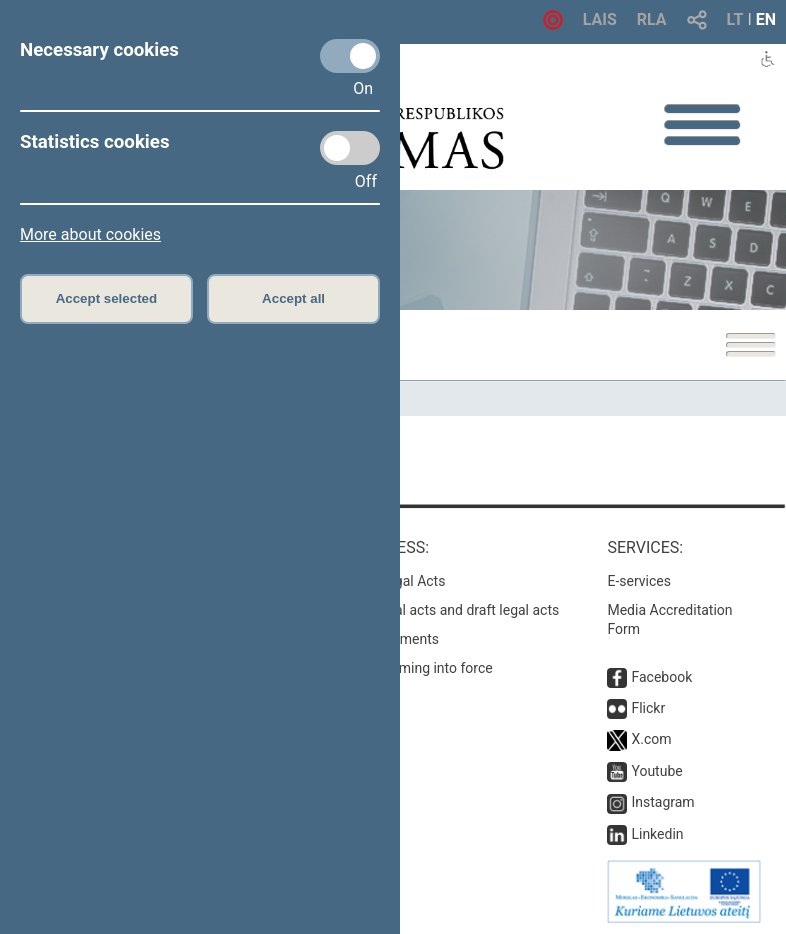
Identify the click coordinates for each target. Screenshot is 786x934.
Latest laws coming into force (401, 668)
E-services (639, 581)
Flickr (648, 708)
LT (735, 19)
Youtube (656, 771)
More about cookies (90, 234)
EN (766, 19)
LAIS (600, 19)
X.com (651, 739)
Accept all (293, 298)
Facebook (661, 677)
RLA (652, 19)
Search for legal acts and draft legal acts (434, 610)
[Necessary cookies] (350, 56)
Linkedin (657, 834)
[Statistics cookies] (350, 148)
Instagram (662, 802)
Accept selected (107, 298)
